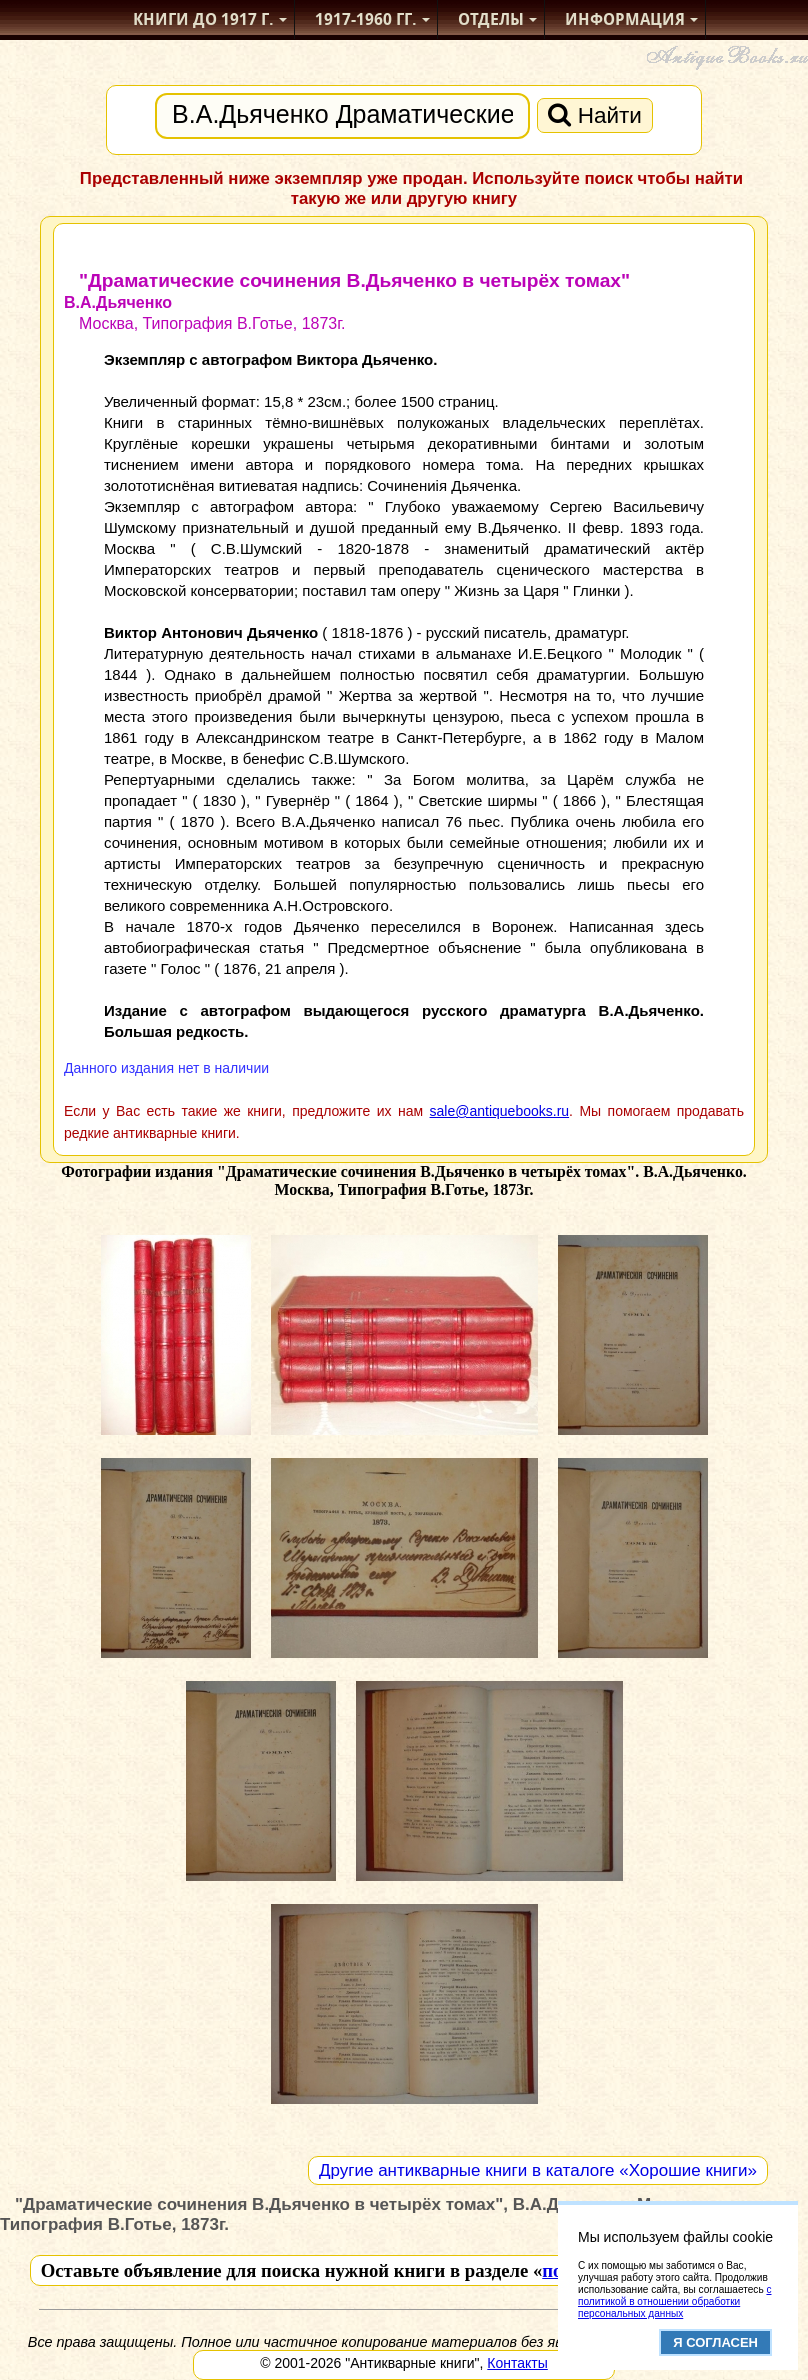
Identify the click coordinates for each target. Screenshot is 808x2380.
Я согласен (715, 2342)
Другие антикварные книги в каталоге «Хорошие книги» (538, 2170)
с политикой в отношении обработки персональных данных (674, 2301)
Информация (625, 19)
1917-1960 (366, 19)
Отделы (491, 19)
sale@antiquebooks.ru (500, 1111)
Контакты (517, 2363)
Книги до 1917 (203, 19)
